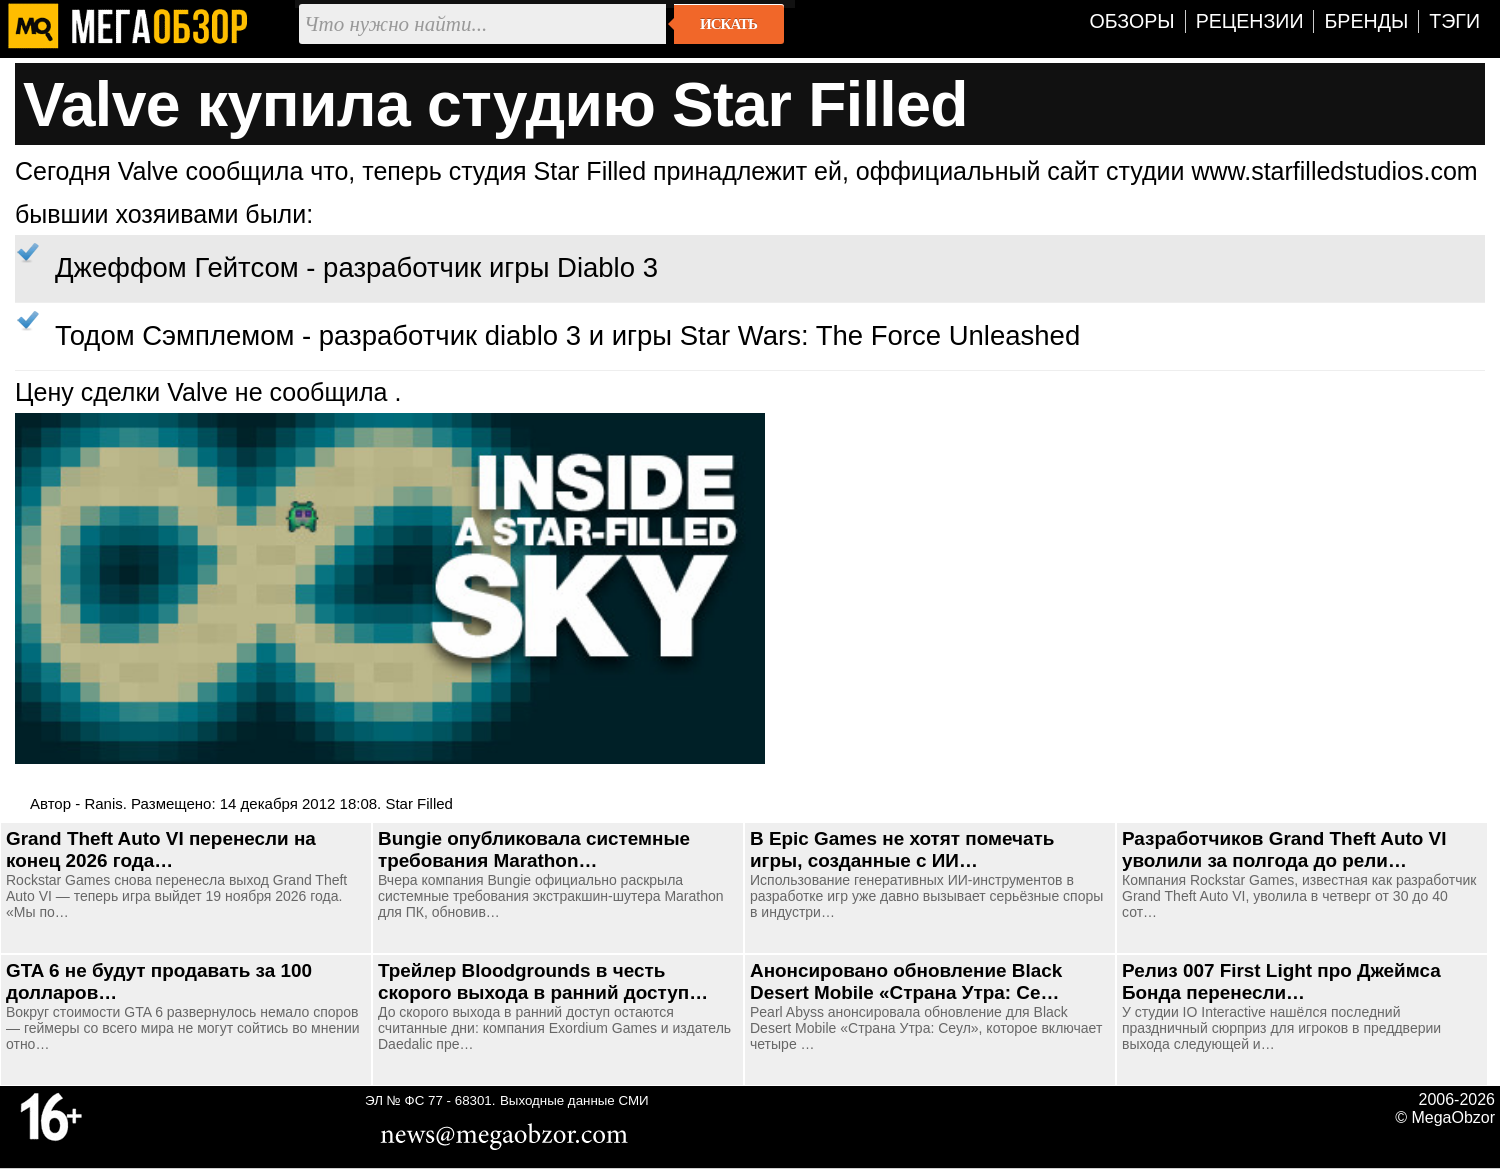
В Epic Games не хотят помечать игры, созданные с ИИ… (902, 849)
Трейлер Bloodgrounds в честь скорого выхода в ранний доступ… (543, 981)
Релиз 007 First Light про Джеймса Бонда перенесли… (1281, 981)
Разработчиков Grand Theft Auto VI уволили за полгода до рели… (1284, 849)
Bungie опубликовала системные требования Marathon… (534, 849)
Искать (728, 24)
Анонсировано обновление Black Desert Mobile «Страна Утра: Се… (906, 981)
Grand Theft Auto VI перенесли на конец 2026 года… (161, 849)
